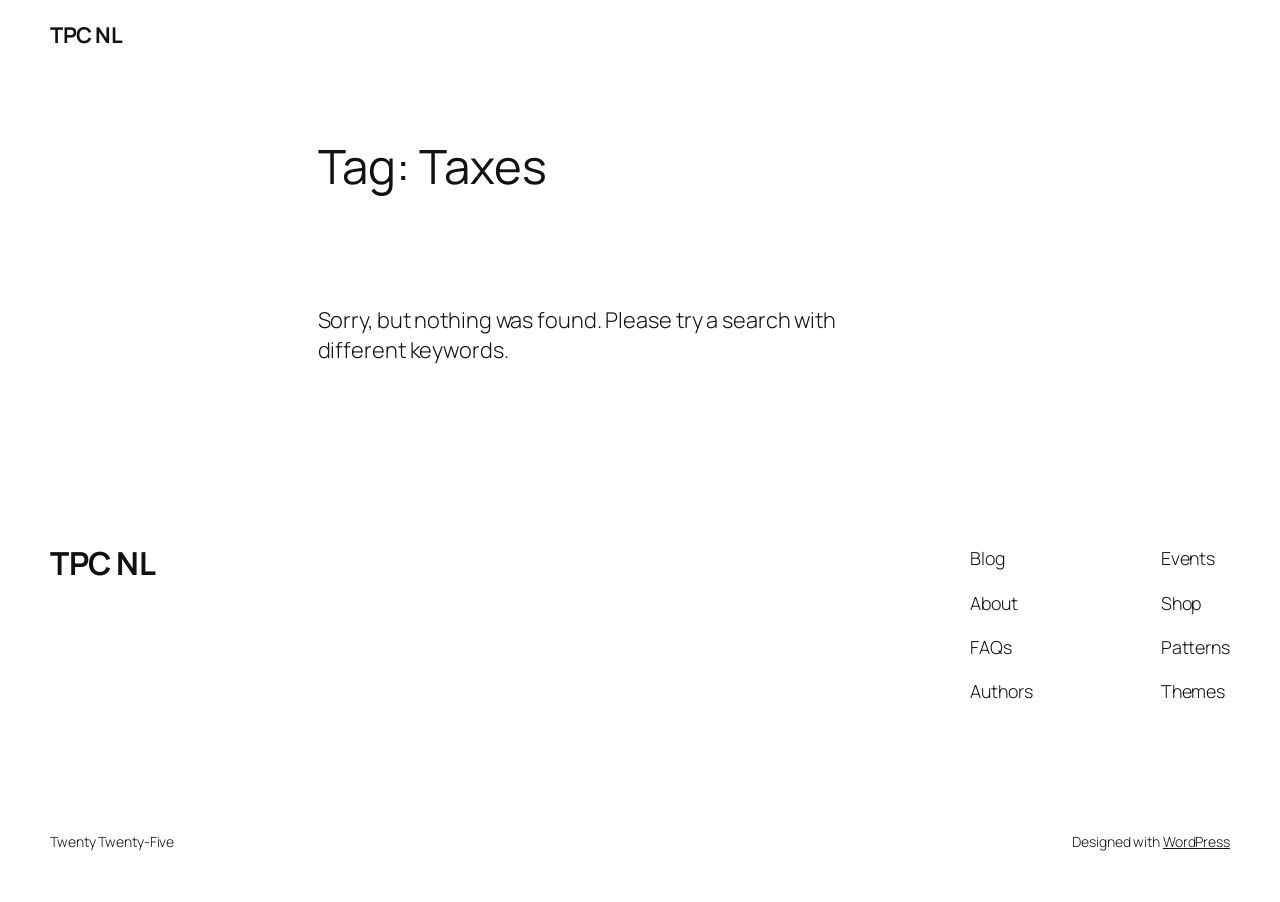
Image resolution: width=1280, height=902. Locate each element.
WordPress (1196, 841)
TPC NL (86, 35)
